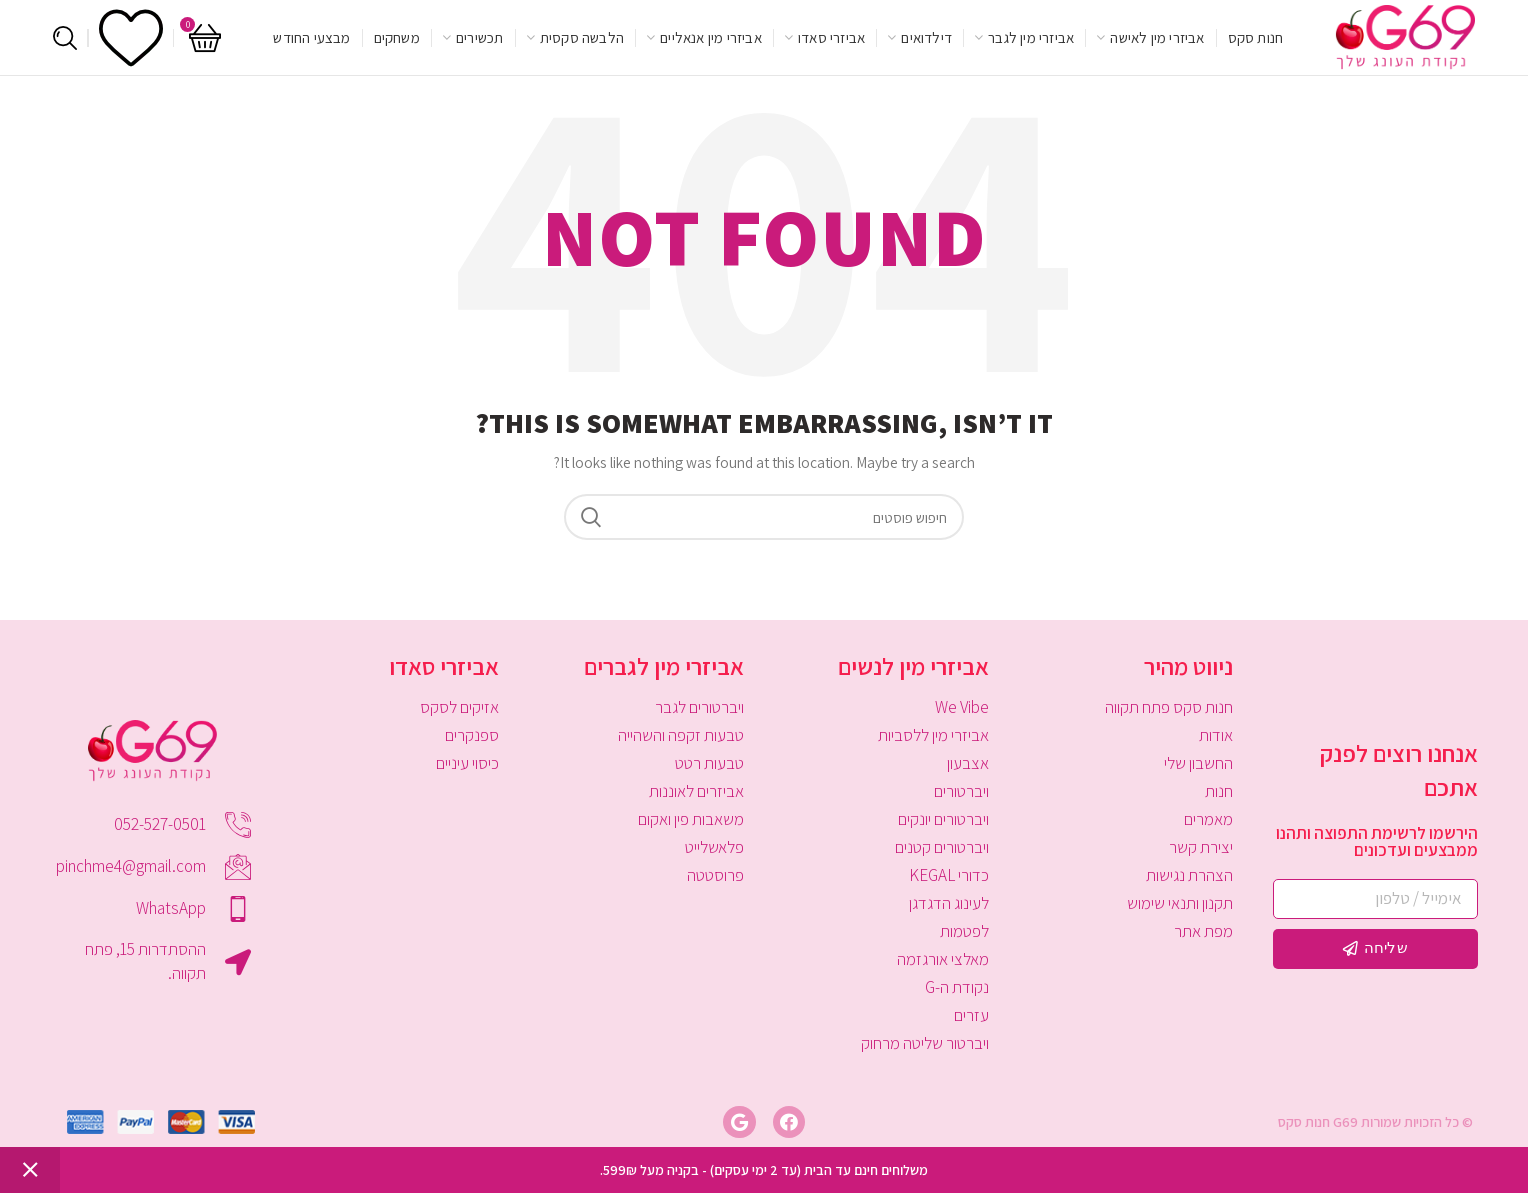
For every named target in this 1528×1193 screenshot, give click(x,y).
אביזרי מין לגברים (664, 666)
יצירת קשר (1201, 847)
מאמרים (1208, 819)
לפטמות (964, 931)
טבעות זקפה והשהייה (681, 735)
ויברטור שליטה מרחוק (925, 1043)
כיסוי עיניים (467, 763)
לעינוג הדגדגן (949, 903)
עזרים (971, 1015)
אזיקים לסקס (459, 707)
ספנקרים (472, 735)
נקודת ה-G (957, 987)
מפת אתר (1203, 931)
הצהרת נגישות (1189, 875)
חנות (1219, 791)
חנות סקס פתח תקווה (1169, 707)
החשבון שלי (1198, 763)
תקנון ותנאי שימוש (1180, 903)
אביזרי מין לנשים (913, 666)
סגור (30, 1170)
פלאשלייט (714, 847)
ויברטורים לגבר (699, 707)
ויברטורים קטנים (942, 847)
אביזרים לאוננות (696, 791)
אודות (1216, 735)
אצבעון (968, 763)
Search (591, 517)
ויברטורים (961, 791)
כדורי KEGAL (949, 875)
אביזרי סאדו (444, 666)
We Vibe (962, 707)
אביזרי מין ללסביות (933, 735)
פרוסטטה (715, 875)
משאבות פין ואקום (691, 819)
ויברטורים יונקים (943, 819)
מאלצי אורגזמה (943, 959)
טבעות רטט (709, 763)
